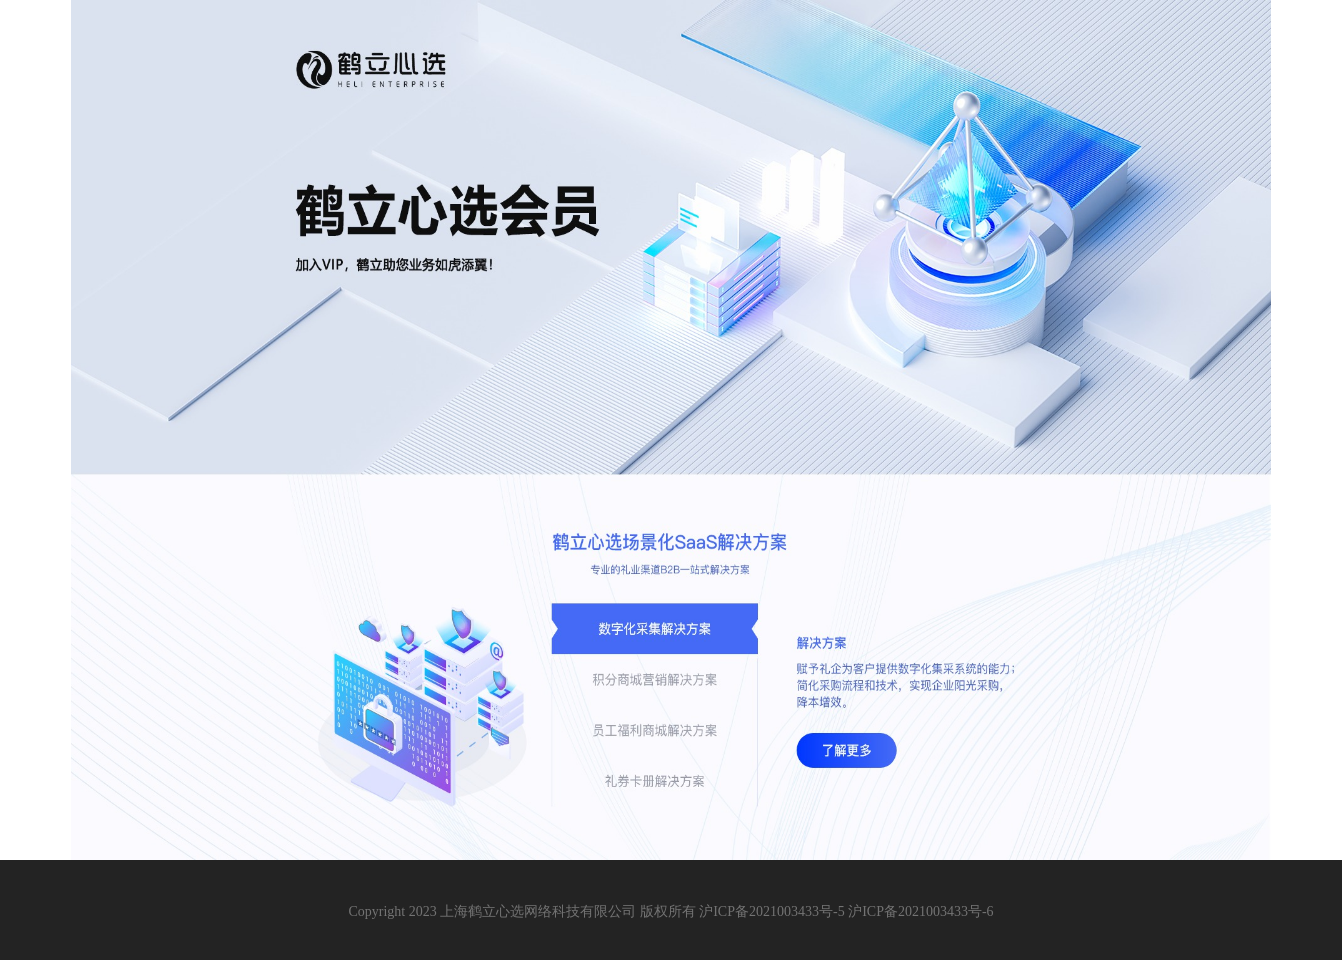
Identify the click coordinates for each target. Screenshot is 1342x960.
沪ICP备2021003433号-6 (920, 911)
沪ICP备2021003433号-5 (771, 911)
